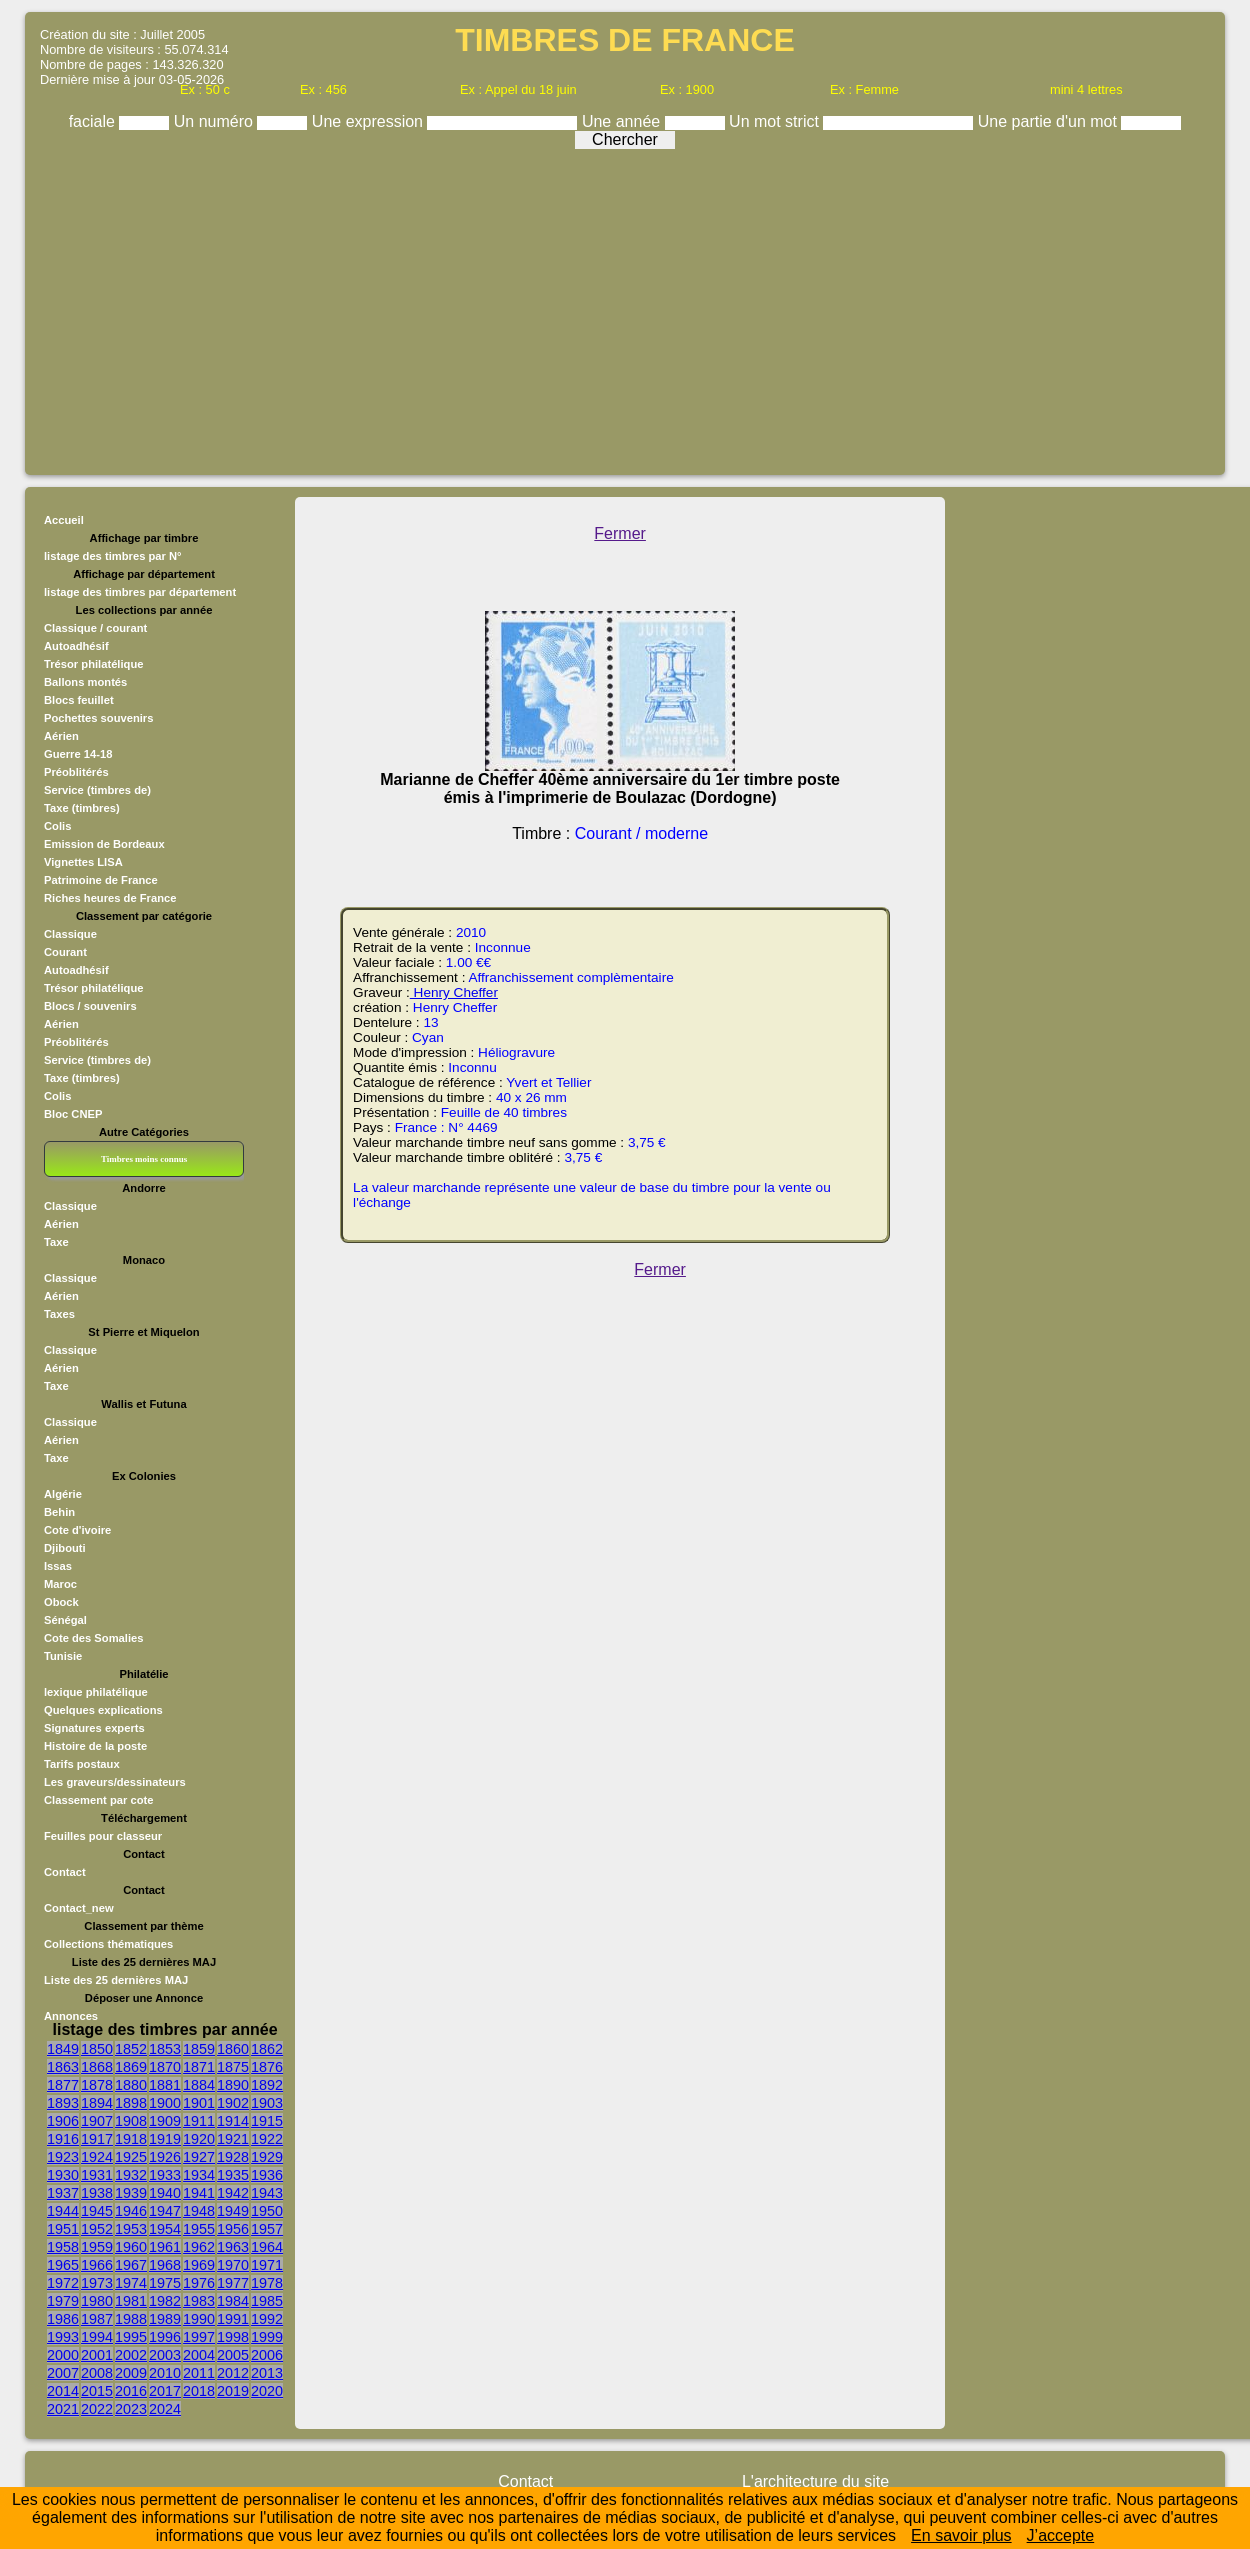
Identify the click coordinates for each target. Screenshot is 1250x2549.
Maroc (60, 1584)
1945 (97, 2211)
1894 (97, 2103)
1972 (63, 2283)
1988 (131, 2319)
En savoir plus (961, 2535)
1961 (165, 2247)
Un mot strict (776, 121)
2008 (97, 2373)
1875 (233, 2067)
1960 (131, 2247)
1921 (233, 2139)
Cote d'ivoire (77, 1530)
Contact (65, 1872)
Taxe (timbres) (82, 808)
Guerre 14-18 (78, 754)
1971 (267, 2265)
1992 (267, 2319)
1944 (63, 2211)
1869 (131, 2067)
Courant (65, 952)
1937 (63, 2193)
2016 (131, 2391)
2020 (267, 2391)
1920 (199, 2139)
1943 (267, 2193)
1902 (233, 2103)
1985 (267, 2301)
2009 (131, 2373)
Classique (70, 934)
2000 (63, 2355)
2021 (63, 2409)
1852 (131, 2049)
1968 (165, 2265)
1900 (165, 2103)
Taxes (59, 1314)
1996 (165, 2337)
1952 (97, 2229)
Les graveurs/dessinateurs (115, 1782)
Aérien (61, 736)
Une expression (370, 121)
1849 (63, 2049)
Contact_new (79, 1908)
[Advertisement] (625, 307)
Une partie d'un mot (1050, 121)
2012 (233, 2373)
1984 (233, 2301)
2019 (233, 2391)
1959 (97, 2247)
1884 (199, 2085)
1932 (131, 2175)
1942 (233, 2193)
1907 (97, 2121)
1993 (63, 2337)
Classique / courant (95, 628)
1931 (97, 2175)
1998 (233, 2337)
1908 (131, 2121)
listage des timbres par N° (113, 556)
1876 (267, 2067)
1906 (63, 2121)
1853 (165, 2049)
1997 (199, 2337)
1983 (199, 2301)
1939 (131, 2193)
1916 (63, 2139)
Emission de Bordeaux (104, 844)
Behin (59, 1512)
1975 (165, 2283)
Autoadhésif (76, 646)
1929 (267, 2157)
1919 (165, 2139)
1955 (199, 2229)
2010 (165, 2373)
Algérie (63, 1494)
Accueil (64, 520)
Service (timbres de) (97, 790)
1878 (97, 2085)
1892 (267, 2085)
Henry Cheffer (454, 992)
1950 (267, 2211)
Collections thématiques (108, 1944)
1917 (97, 2139)
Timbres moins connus (144, 1159)
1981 (131, 2301)
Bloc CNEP (73, 1114)
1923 (63, 2157)
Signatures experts (94, 1728)
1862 (267, 2049)
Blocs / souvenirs (90, 1006)
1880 (131, 2085)
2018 (199, 2391)
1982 (165, 2301)
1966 (97, 2265)
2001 (97, 2355)
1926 (165, 2157)
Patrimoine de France (101, 880)
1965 (63, 2265)
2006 (267, 2355)
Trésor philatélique (93, 664)
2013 (267, 2373)
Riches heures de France (110, 898)
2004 (199, 2355)
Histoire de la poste (95, 1746)
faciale (94, 121)
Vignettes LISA (83, 862)
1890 (233, 2085)
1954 (165, 2229)
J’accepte (1061, 2535)
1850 (97, 2049)
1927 (199, 2157)
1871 (199, 2067)
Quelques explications (103, 1710)
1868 (97, 2067)
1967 (131, 2265)
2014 (63, 2391)
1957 (267, 2229)
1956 (233, 2229)
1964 (267, 2247)
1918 (131, 2139)
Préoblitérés (76, 772)
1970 (233, 2265)
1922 (267, 2139)
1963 (233, 2247)
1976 (199, 2283)
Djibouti (65, 1548)
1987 (97, 2319)
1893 (63, 2103)
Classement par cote (98, 1800)
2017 (165, 2391)
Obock (61, 1602)
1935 (233, 2175)
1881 (165, 2085)
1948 (199, 2211)
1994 (97, 2337)
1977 (233, 2283)
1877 (63, 2085)
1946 (131, 2211)
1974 (131, 2283)
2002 (131, 2355)
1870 (165, 2067)
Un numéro (216, 121)
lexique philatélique (96, 1692)
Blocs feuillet (79, 700)
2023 (131, 2409)
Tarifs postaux (82, 1764)
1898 (131, 2103)
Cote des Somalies (93, 1638)
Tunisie (63, 1656)
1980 (97, 2301)
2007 (63, 2373)
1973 (97, 2283)
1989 (165, 2319)
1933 (165, 2175)
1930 (63, 2175)
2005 (233, 2355)
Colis (57, 826)
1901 (199, 2103)
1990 (199, 2319)
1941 (199, 2193)
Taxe (56, 1242)
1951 (63, 2229)
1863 (63, 2067)
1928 (233, 2157)
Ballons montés (85, 682)
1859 (199, 2049)
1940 (165, 2193)
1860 (233, 2049)
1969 (199, 2265)
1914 (233, 2121)
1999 (267, 2337)
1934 (199, 2175)
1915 (267, 2121)
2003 (165, 2355)
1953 (131, 2229)
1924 (97, 2157)
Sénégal (65, 1620)
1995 (131, 2337)
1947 (165, 2211)
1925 (131, 2157)
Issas (58, 1566)
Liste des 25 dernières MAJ (116, 1980)
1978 (267, 2283)
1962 (199, 2247)
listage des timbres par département (140, 592)
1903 (267, 2103)
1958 (63, 2247)
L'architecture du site (815, 2481)
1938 (97, 2193)
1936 (267, 2175)
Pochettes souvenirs (98, 718)
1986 (63, 2319)
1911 (199, 2121)
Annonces (71, 2016)
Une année (623, 121)
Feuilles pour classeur (103, 1836)
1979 (63, 2301)
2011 (199, 2373)
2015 (97, 2391)
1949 (233, 2211)
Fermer (620, 533)
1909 (165, 2121)
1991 (233, 2319)
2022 (97, 2409)
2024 (165, 2409)
